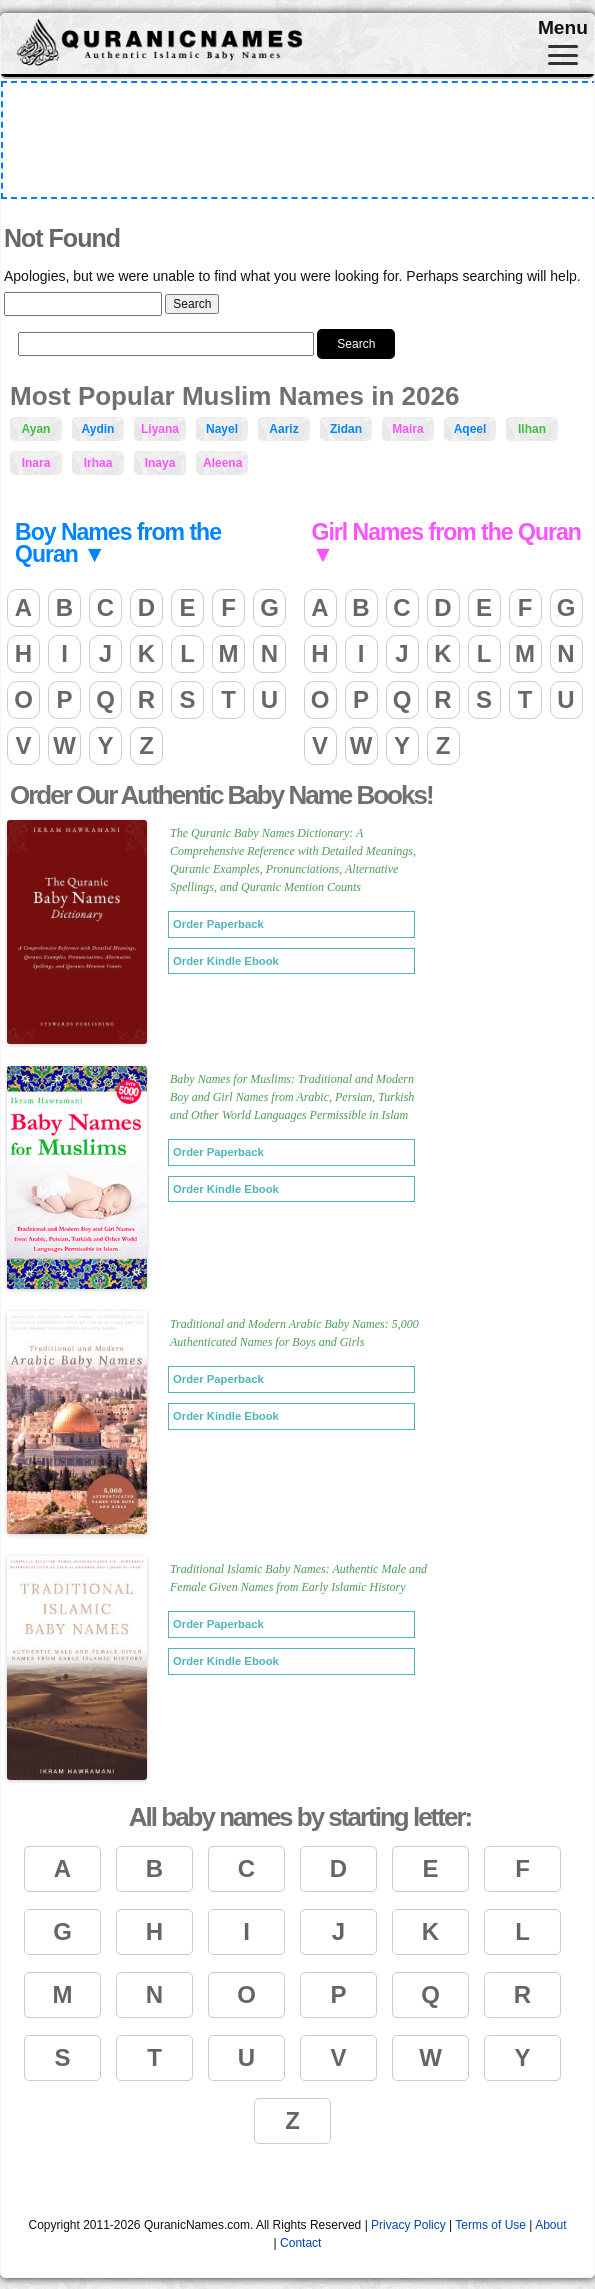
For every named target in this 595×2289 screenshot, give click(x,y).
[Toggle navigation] (563, 55)
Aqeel (470, 429)
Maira (407, 429)
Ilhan (532, 429)
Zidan (346, 429)
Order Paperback (218, 924)
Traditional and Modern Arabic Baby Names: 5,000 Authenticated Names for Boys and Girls (294, 1333)
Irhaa (98, 463)
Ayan (36, 429)
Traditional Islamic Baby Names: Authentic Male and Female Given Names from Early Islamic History (298, 1578)
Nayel (222, 429)
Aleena (222, 463)
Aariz (283, 429)
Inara (36, 463)
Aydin (98, 429)
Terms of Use (490, 2225)
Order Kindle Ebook (226, 961)
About (550, 2225)
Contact (300, 2243)
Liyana (160, 429)
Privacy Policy (408, 2225)
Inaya (160, 463)
